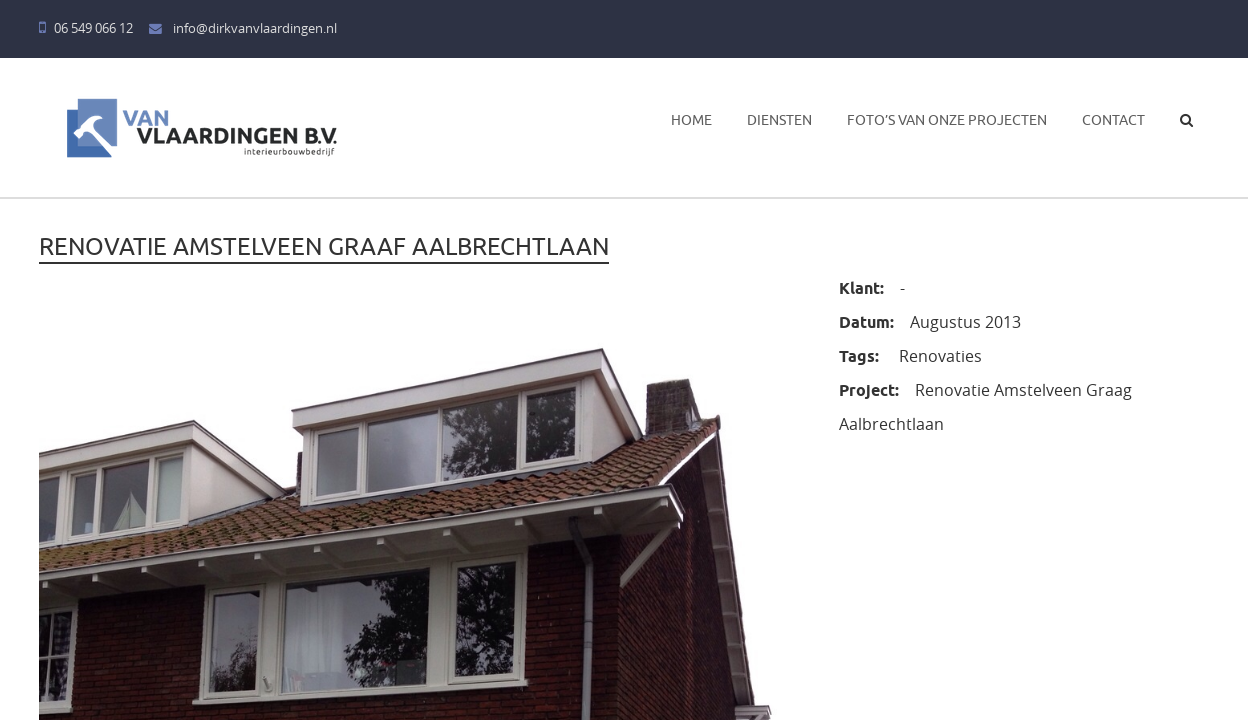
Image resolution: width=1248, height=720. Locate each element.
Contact (1113, 120)
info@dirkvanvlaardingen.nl (243, 28)
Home (691, 120)
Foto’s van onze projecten (947, 120)
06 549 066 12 (86, 28)
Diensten (779, 120)
